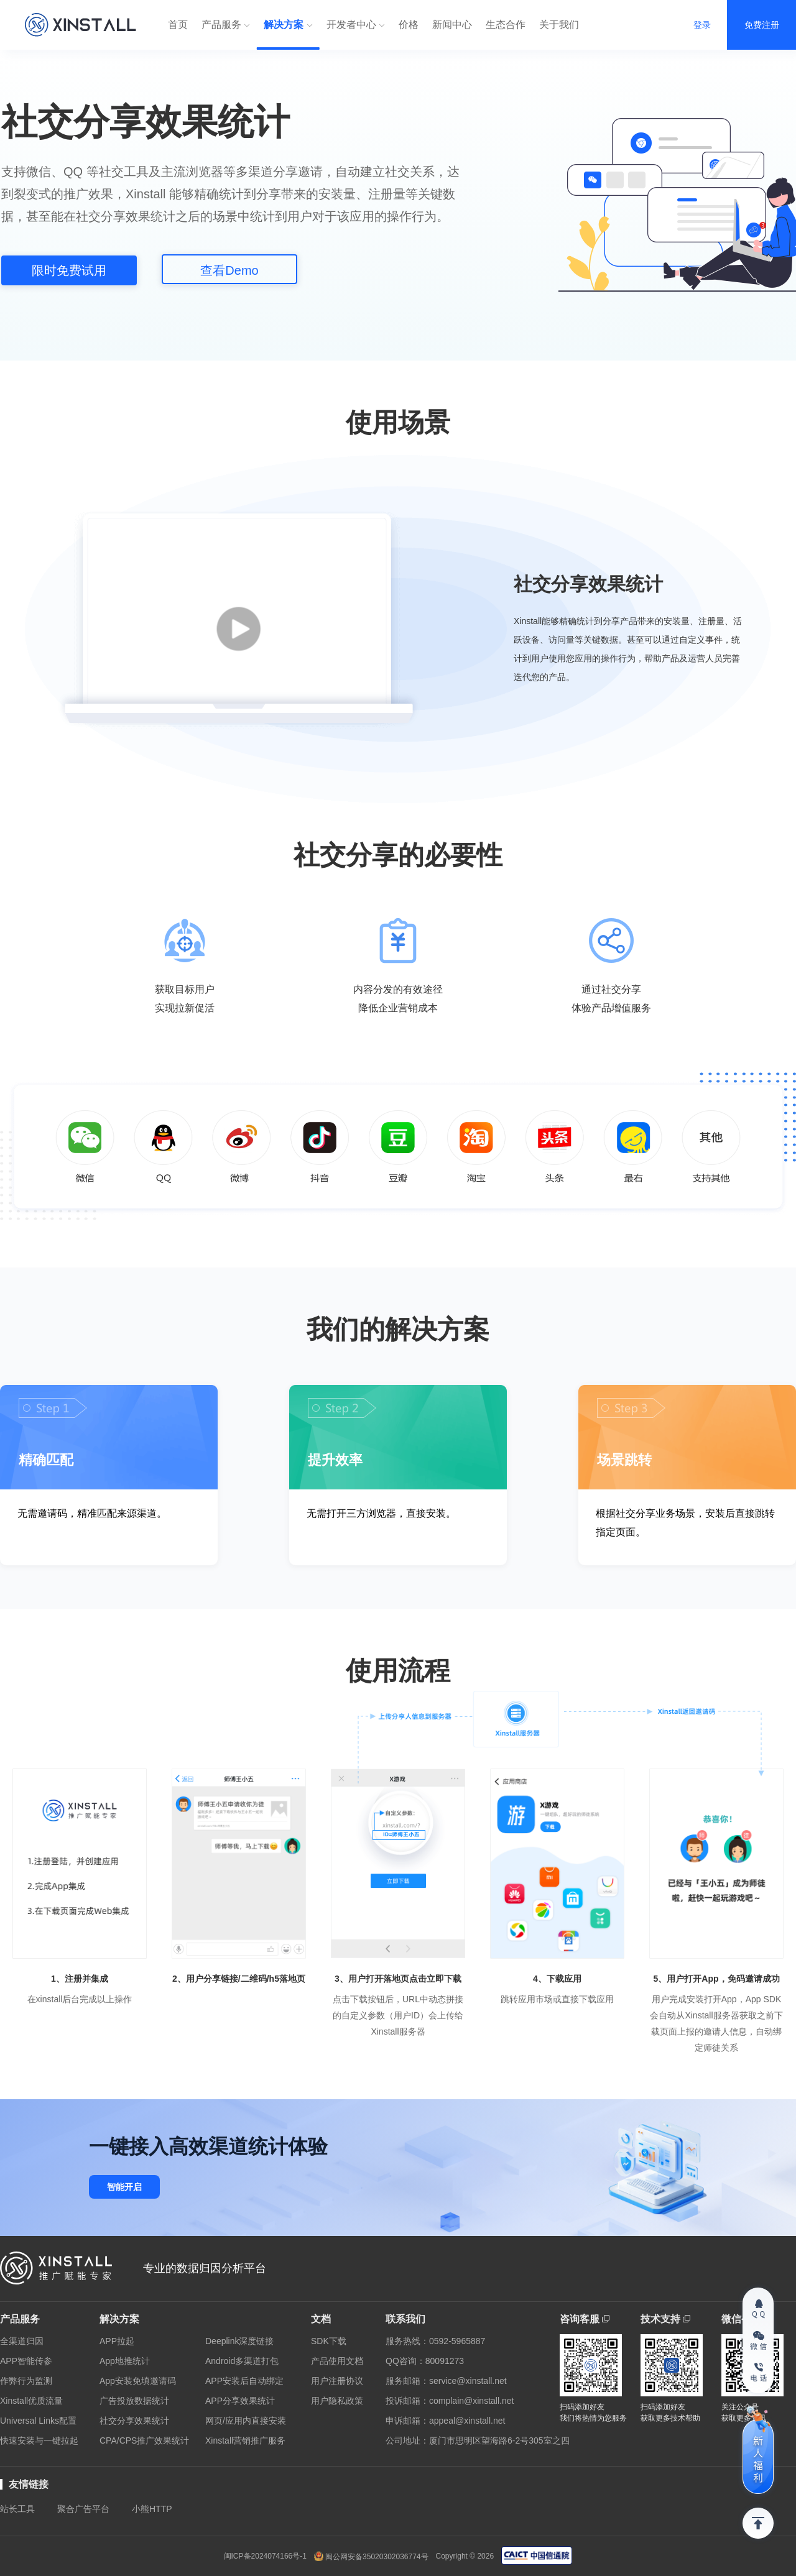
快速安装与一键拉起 (39, 2440)
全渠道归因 (22, 2341)
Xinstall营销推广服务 (245, 2440)
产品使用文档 (337, 2361)
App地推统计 (125, 2361)
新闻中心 (452, 24)
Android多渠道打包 (242, 2361)
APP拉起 (117, 2341)
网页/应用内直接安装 (245, 2421)
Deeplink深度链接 (239, 2341)
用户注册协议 (337, 2381)
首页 (178, 24)
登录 (702, 25)
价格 (409, 24)
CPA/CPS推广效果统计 (144, 2440)
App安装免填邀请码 (138, 2381)
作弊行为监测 (26, 2381)
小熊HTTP (152, 2509)
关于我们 (559, 24)
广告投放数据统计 (134, 2401)
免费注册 (761, 25)
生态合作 (505, 24)
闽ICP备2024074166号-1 (265, 2556)
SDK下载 (328, 2341)
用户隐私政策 (337, 2401)
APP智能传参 (26, 2361)
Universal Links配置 (38, 2421)
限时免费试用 (69, 270)
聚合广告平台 (83, 2509)
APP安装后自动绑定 (244, 2381)
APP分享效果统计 (240, 2401)
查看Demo (229, 270)
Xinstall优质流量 (31, 2401)
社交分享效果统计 (134, 2421)
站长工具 (17, 2509)
